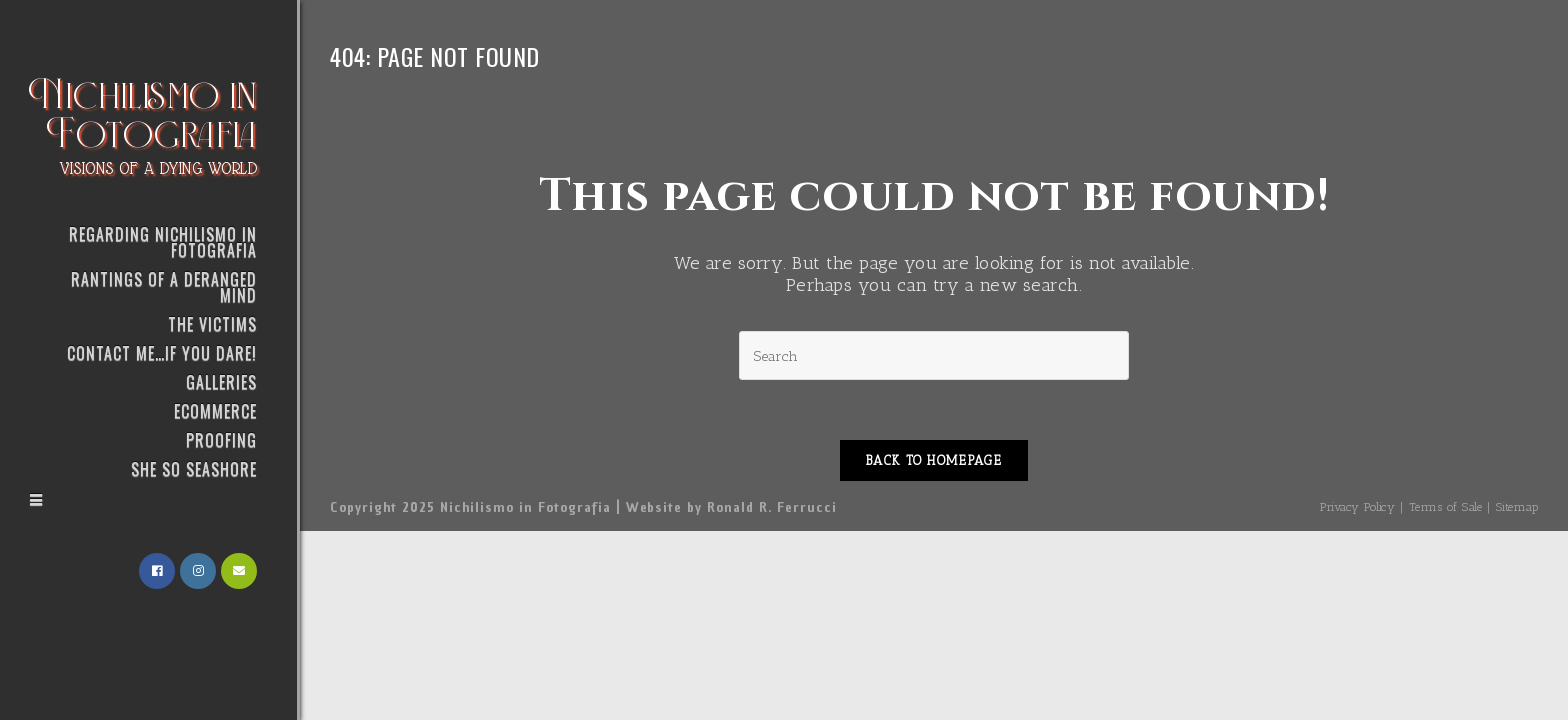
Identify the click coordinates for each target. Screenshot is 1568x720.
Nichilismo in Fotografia (143, 123)
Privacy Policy (1357, 507)
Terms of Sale (1446, 507)
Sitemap (1517, 507)
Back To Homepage (934, 460)
